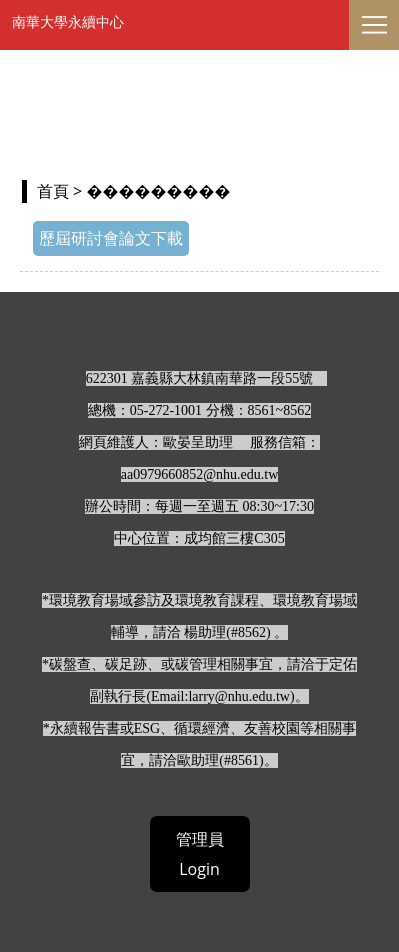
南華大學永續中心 (68, 21)
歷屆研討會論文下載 (111, 238)
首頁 (53, 191)
